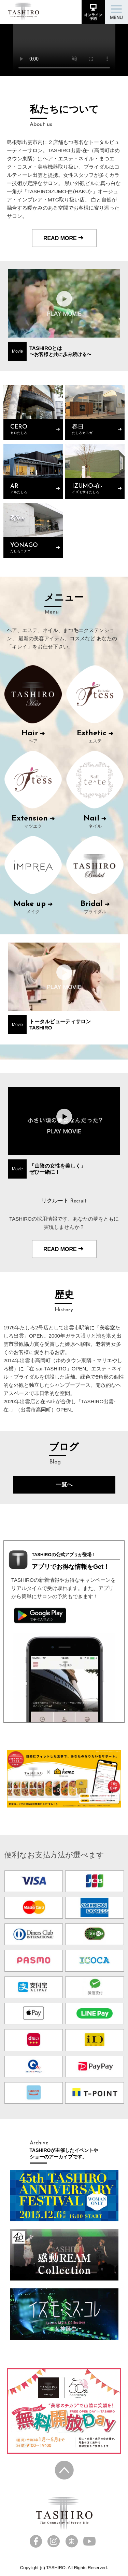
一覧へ (64, 1484)
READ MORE (64, 238)
